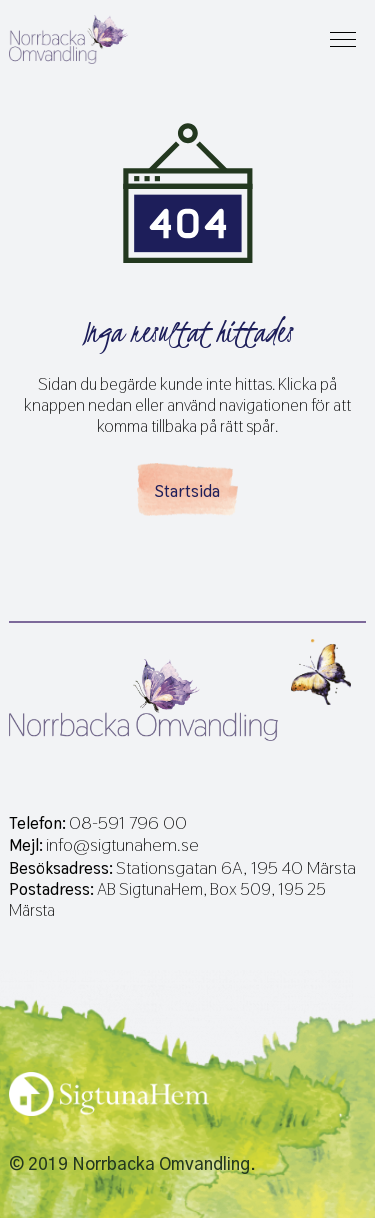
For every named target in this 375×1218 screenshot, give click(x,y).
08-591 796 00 (128, 823)
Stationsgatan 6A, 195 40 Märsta (236, 868)
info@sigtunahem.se (122, 845)
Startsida (187, 491)
